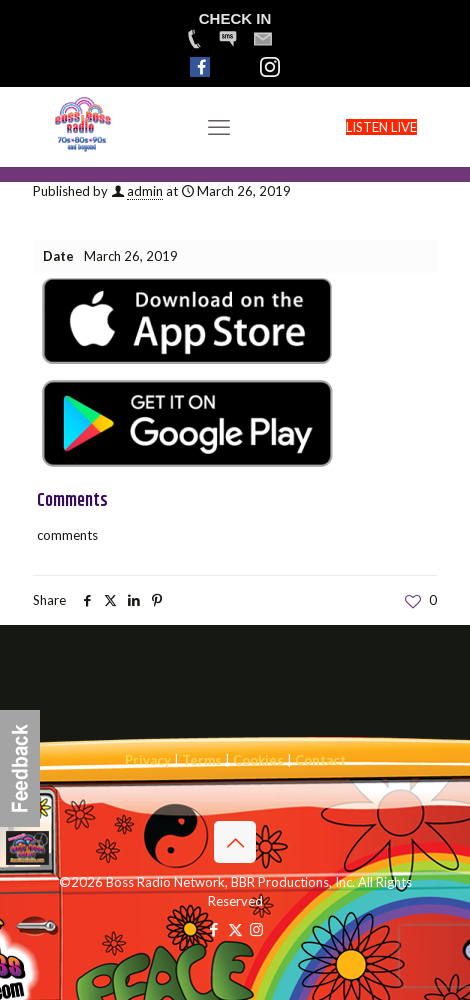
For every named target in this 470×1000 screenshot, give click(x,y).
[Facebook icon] (214, 929)
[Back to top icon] (235, 842)
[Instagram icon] (256, 929)
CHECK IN (235, 18)
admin (145, 191)
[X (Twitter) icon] (235, 929)
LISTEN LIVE (381, 127)
